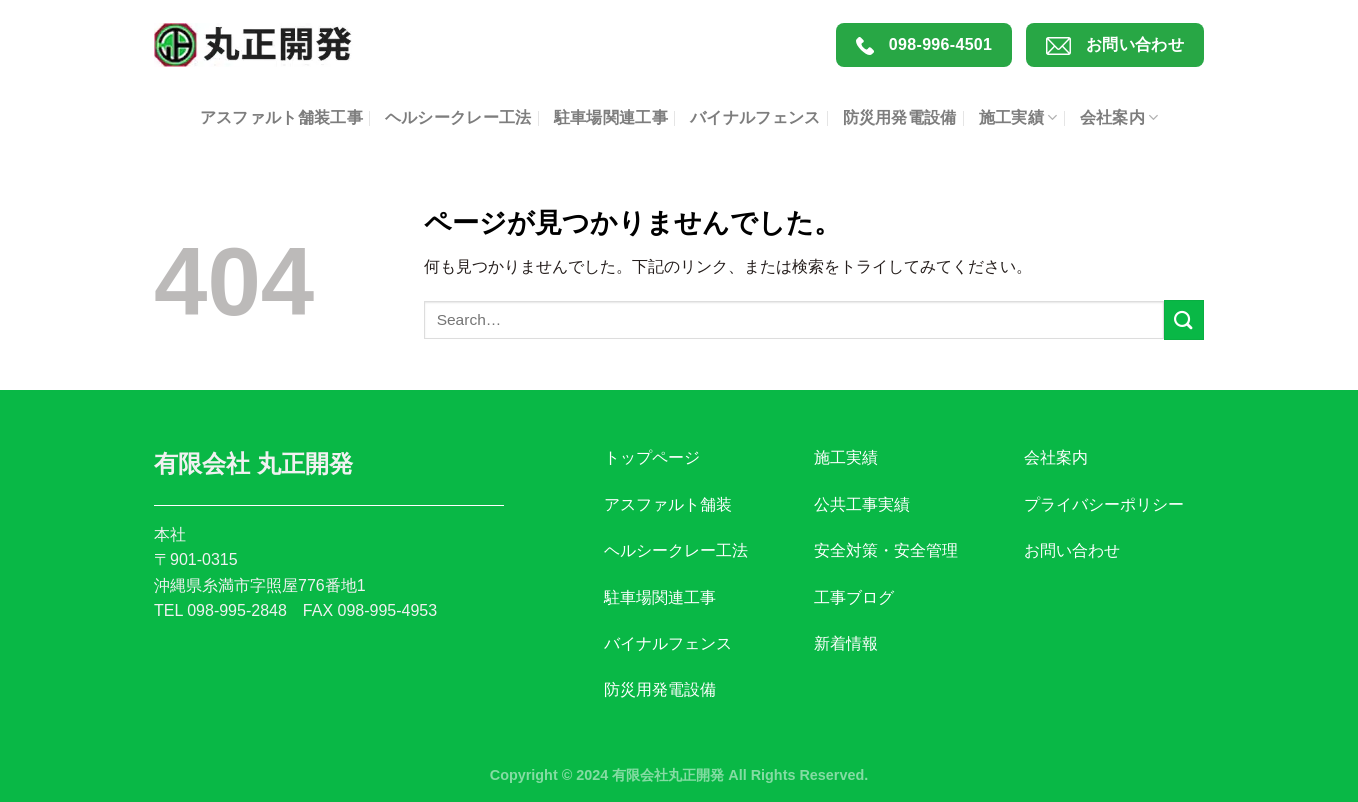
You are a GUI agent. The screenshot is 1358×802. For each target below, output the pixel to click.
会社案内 (1119, 117)
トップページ (652, 457)
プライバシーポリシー (1104, 504)
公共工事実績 (862, 504)
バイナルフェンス (755, 117)
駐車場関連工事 (611, 117)
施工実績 (1018, 117)
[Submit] (1184, 319)
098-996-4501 (924, 45)
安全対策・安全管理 (886, 550)
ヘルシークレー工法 (458, 117)
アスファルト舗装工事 (281, 117)
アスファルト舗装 (668, 504)
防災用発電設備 (900, 117)
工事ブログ (854, 597)
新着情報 (846, 643)
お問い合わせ (1115, 45)
